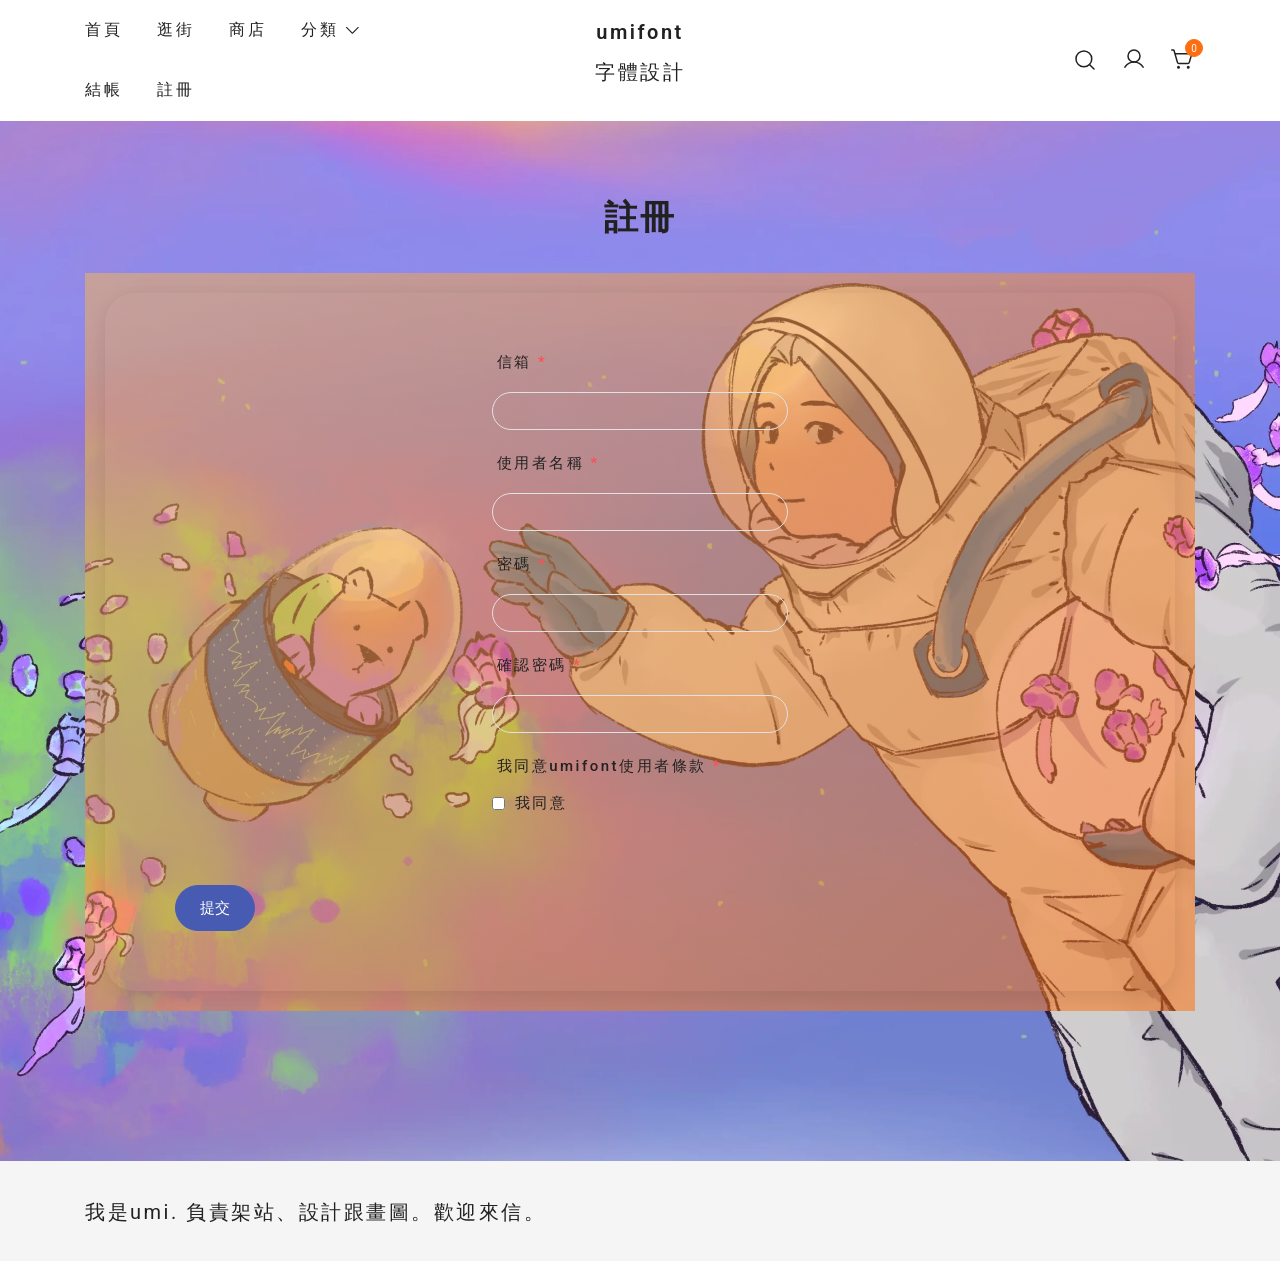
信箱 (522, 362)
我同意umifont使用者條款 (609, 766)
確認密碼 (539, 665)
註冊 (175, 89)
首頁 (103, 29)
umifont (640, 32)
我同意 (541, 803)
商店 (247, 29)
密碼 (522, 564)
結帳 (103, 89)
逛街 (175, 29)
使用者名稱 (548, 463)
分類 (319, 29)
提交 (215, 908)
